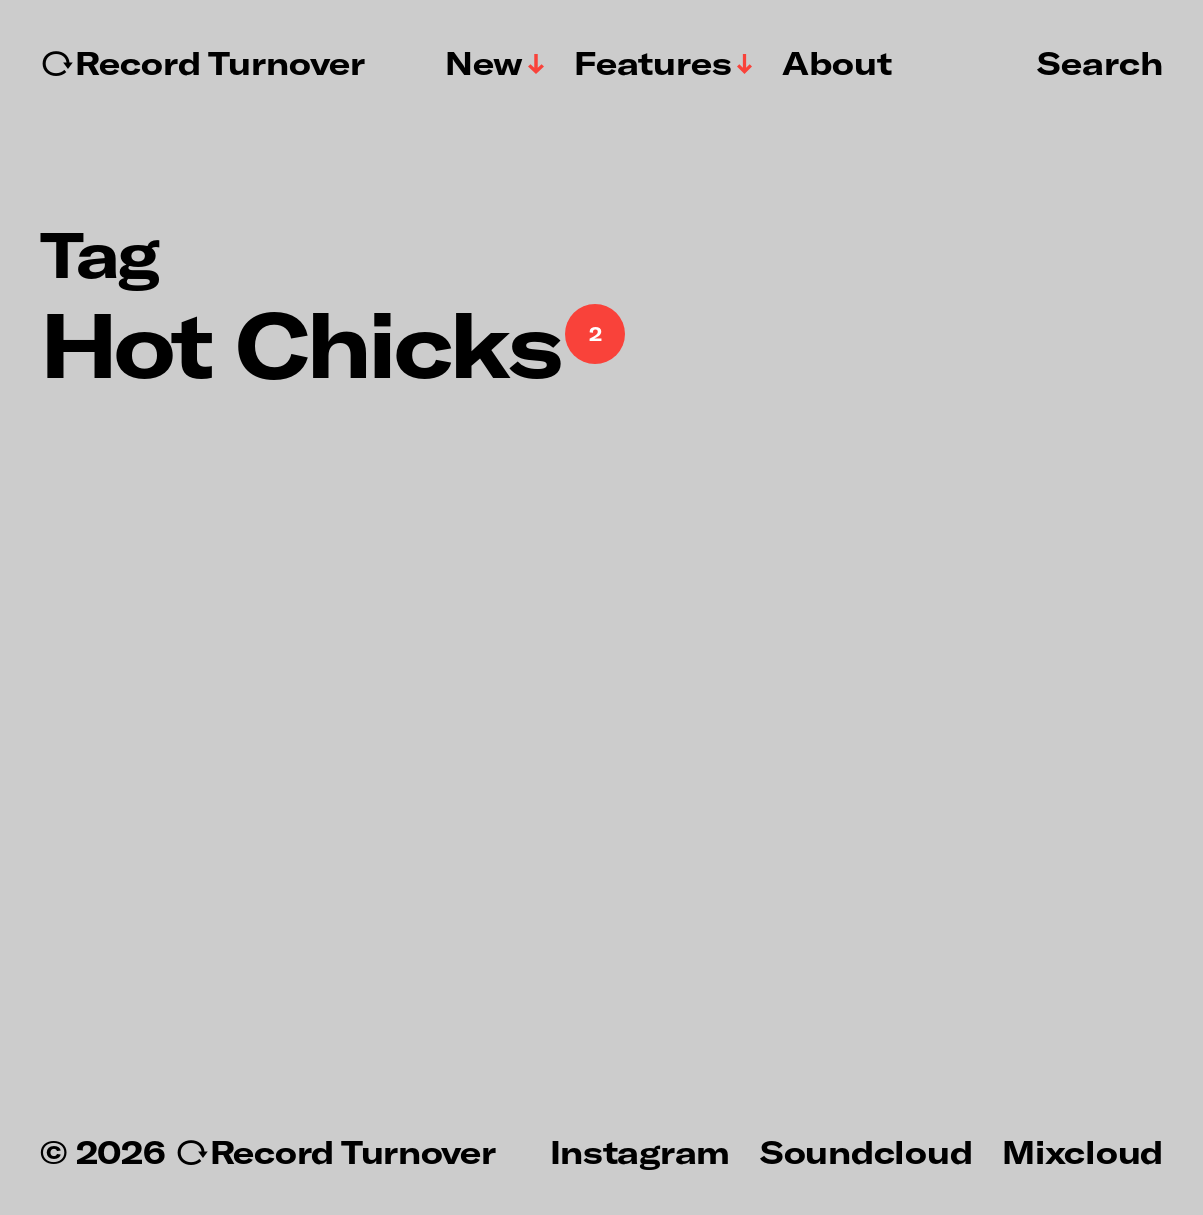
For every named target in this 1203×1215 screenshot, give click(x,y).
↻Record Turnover (202, 63)
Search (1100, 62)
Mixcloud (1082, 1151)
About (837, 63)
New (484, 63)
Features (653, 63)
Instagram (640, 1151)
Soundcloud (866, 1151)
